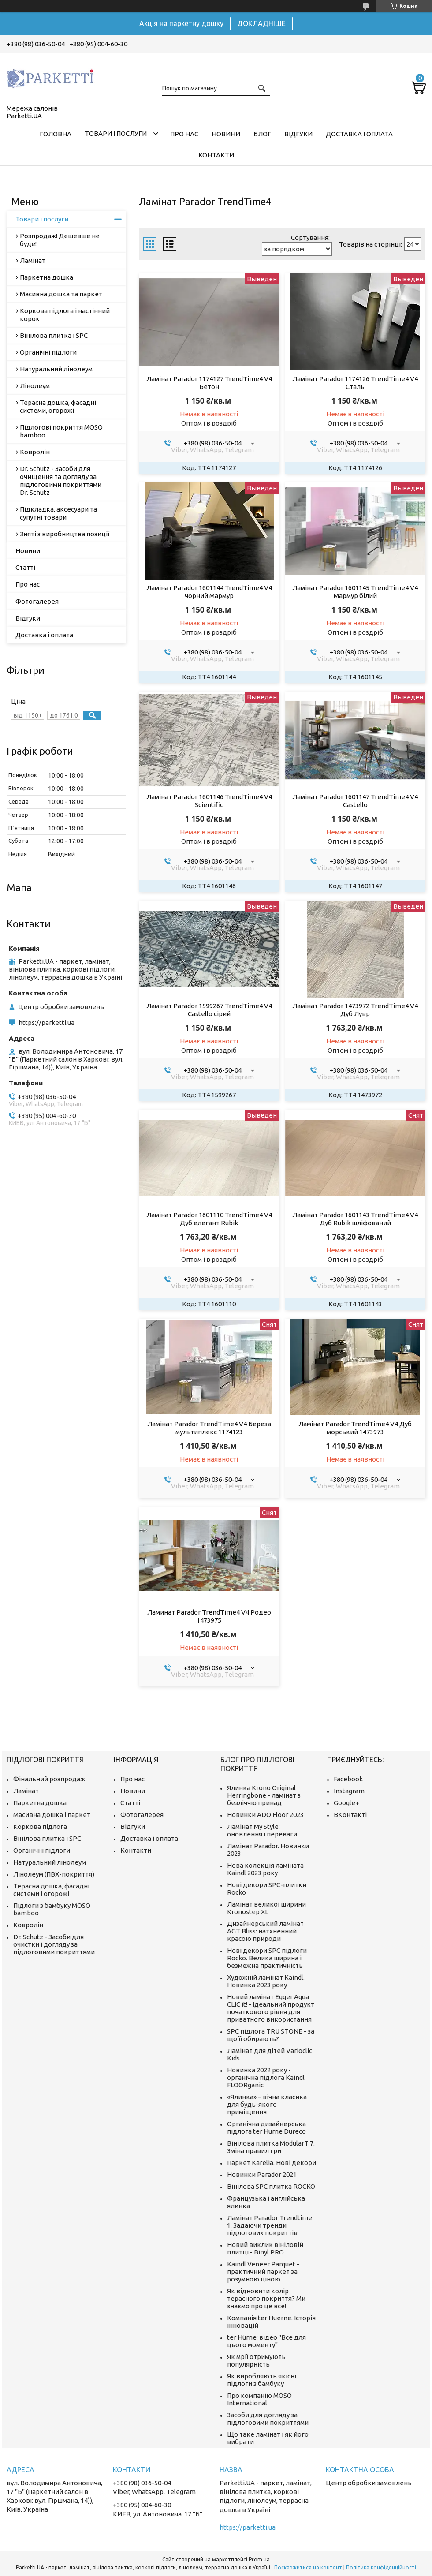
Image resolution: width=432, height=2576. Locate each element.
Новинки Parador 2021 (262, 2174)
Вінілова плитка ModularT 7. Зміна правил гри (271, 2146)
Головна (55, 134)
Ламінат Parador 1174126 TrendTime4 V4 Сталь (355, 382)
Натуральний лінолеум (56, 369)
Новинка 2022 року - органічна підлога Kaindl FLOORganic (266, 2077)
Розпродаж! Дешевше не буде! (60, 239)
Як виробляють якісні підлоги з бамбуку (261, 2379)
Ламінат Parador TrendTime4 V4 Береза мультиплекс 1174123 (209, 1428)
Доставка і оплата (359, 134)
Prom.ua (259, 2559)
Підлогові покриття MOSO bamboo (61, 431)
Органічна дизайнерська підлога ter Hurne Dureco (266, 2127)
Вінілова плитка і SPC (54, 335)
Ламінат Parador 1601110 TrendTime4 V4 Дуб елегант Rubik (209, 1218)
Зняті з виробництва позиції (64, 534)
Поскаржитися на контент (308, 2567)
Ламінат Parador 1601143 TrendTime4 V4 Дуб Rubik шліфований (355, 1218)
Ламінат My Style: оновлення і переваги (262, 1830)
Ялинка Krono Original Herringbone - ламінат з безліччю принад (264, 1795)
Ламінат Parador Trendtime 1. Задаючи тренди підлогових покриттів (269, 2225)
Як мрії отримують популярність (256, 2360)
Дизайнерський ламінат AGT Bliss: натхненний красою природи (265, 1931)
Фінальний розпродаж (49, 1779)
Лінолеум (35, 385)
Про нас (184, 134)
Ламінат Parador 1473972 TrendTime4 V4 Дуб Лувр (355, 1009)
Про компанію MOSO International (259, 2399)
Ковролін (35, 452)
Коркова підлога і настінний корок (65, 314)
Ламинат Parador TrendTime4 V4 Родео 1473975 (209, 1616)
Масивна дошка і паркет (51, 1814)
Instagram (349, 1791)
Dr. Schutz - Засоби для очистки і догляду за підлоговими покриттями (54, 1944)
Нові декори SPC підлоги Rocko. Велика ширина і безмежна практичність (267, 1958)
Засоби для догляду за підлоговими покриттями (268, 2418)
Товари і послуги (116, 133)
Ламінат (32, 260)
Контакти (216, 155)
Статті (25, 567)
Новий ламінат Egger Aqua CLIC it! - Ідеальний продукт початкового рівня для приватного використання (270, 2008)
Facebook (348, 1779)
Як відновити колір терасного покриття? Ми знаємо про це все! (266, 2298)
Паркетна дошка (46, 277)
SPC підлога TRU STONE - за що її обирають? (270, 2034)
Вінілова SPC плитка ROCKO (271, 2186)
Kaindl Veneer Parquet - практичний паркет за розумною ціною (263, 2271)
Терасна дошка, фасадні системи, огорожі (58, 406)
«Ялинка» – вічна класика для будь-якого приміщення (267, 2104)
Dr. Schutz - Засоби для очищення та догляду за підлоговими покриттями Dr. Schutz (60, 480)
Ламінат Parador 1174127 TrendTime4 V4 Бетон (209, 382)
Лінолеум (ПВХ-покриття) (53, 1874)
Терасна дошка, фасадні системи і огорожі (51, 1889)
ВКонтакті (350, 1814)
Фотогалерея (37, 601)
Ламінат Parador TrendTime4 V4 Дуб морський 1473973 (355, 1428)
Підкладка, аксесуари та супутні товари (58, 513)
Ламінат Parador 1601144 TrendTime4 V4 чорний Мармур (209, 591)
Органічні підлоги (48, 352)
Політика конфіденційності (381, 2567)
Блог (262, 134)
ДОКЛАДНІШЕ (261, 23)
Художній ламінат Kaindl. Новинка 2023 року (266, 1981)
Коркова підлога (40, 1826)
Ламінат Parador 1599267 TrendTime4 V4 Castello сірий (209, 1009)
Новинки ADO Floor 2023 (265, 1814)
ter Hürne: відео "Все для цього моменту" (266, 2340)
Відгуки (298, 134)
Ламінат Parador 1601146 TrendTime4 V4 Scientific (209, 800)
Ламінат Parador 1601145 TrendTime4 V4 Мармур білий (355, 591)
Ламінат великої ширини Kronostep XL (266, 1907)
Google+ (346, 1802)
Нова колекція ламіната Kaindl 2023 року (265, 1869)
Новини (226, 134)
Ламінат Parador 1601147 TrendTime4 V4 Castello (355, 800)
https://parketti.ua (46, 1022)
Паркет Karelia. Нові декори (271, 2162)
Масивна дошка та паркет (61, 294)
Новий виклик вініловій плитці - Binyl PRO (265, 2248)
